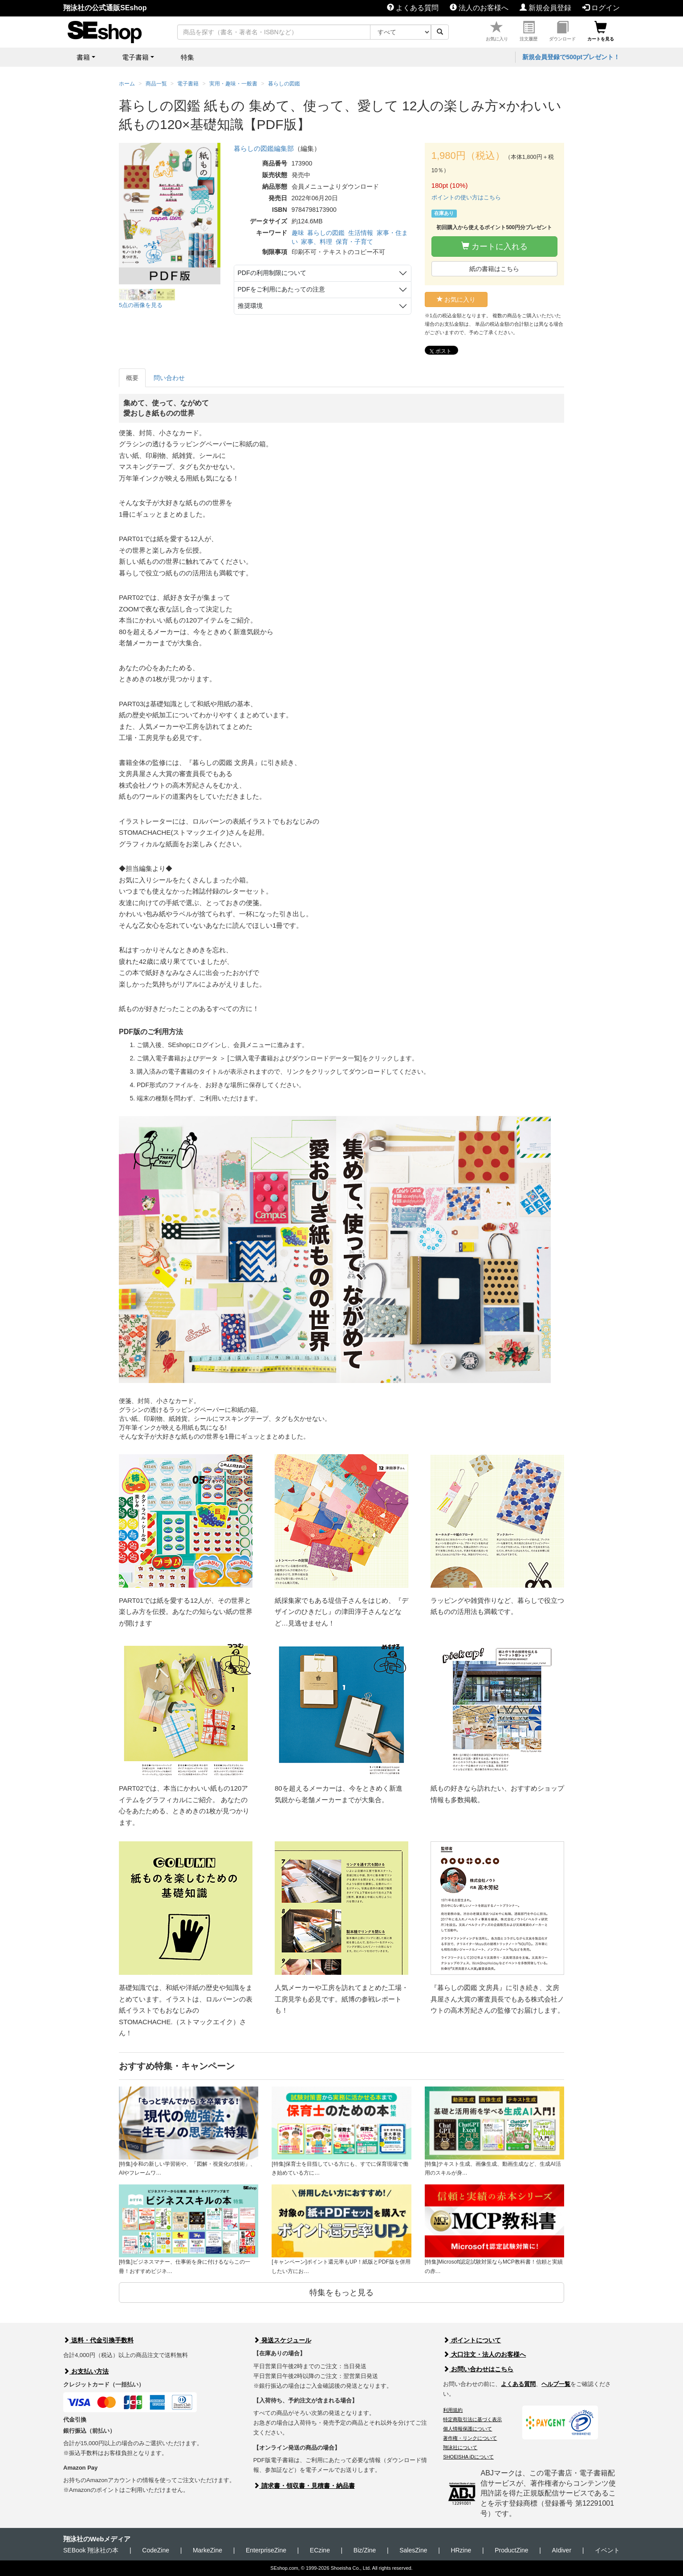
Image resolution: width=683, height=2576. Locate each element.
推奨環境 (250, 305)
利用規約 (453, 2410)
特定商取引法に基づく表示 (472, 2419)
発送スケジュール (282, 2340)
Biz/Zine (365, 2550)
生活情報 (360, 232)
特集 (187, 57)
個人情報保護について (467, 2428)
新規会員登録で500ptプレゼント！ (571, 57)
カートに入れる (494, 246)
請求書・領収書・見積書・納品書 (304, 2485)
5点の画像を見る (141, 305)
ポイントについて (472, 2340)
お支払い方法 (86, 2371)
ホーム (127, 84)
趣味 (298, 232)
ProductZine (511, 2550)
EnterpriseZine (266, 2550)
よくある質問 (413, 8)
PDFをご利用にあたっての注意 (281, 289)
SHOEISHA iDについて (468, 2456)
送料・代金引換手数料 (98, 2340)
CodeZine (155, 2550)
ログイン (601, 8)
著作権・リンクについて (470, 2438)
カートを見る (600, 31)
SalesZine (413, 2550)
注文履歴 (528, 31)
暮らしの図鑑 (326, 232)
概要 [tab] (132, 377)
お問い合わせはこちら (478, 2369)
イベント (607, 2550)
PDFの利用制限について (272, 272)
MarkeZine (207, 2550)
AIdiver (561, 2550)
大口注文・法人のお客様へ (484, 2354)
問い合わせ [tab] (169, 377)
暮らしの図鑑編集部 (264, 148)
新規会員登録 (545, 8)
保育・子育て (354, 241)
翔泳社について (460, 2447)
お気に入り (497, 31)
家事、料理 (316, 241)
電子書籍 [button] (135, 57)
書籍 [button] (83, 57)
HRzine (461, 2550)
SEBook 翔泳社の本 (90, 2550)
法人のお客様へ (479, 8)
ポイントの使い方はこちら (466, 197)
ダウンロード (562, 31)
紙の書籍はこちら (494, 268)
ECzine (320, 2550)
